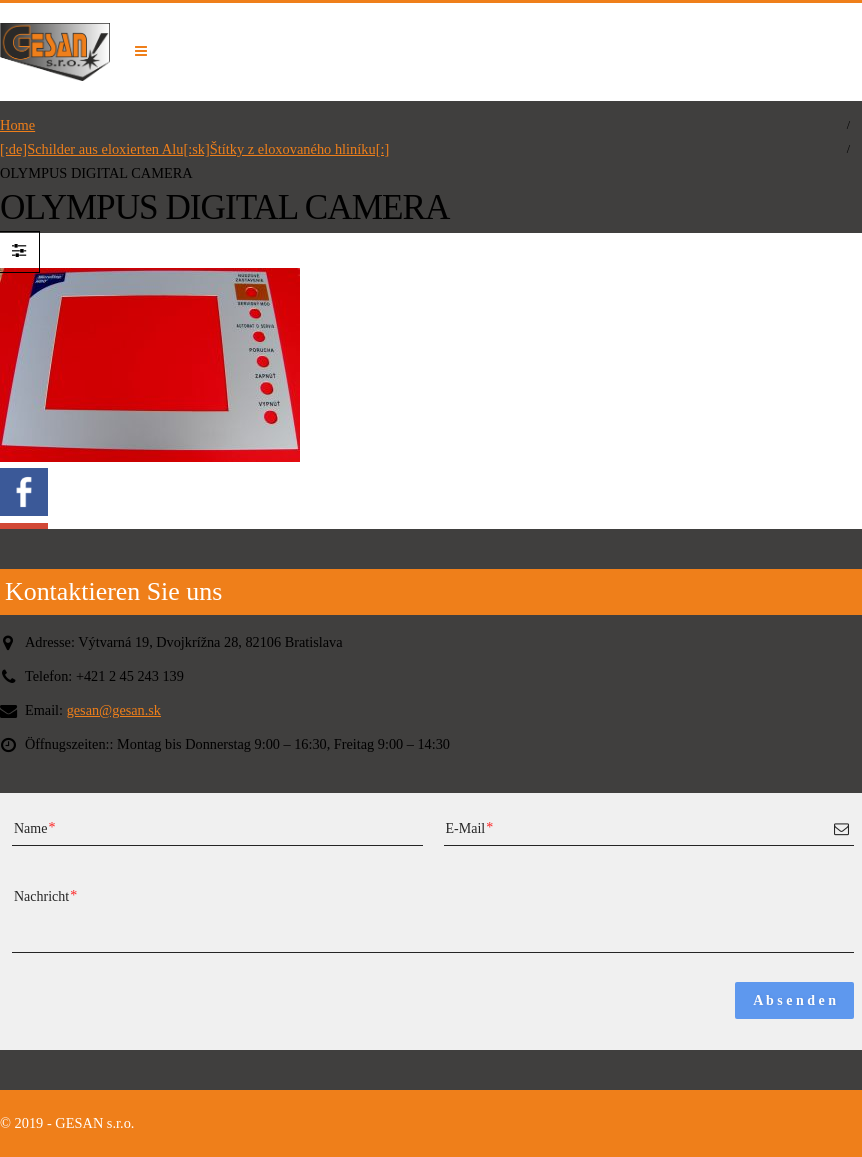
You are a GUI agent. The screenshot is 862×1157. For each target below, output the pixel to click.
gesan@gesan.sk (114, 710)
